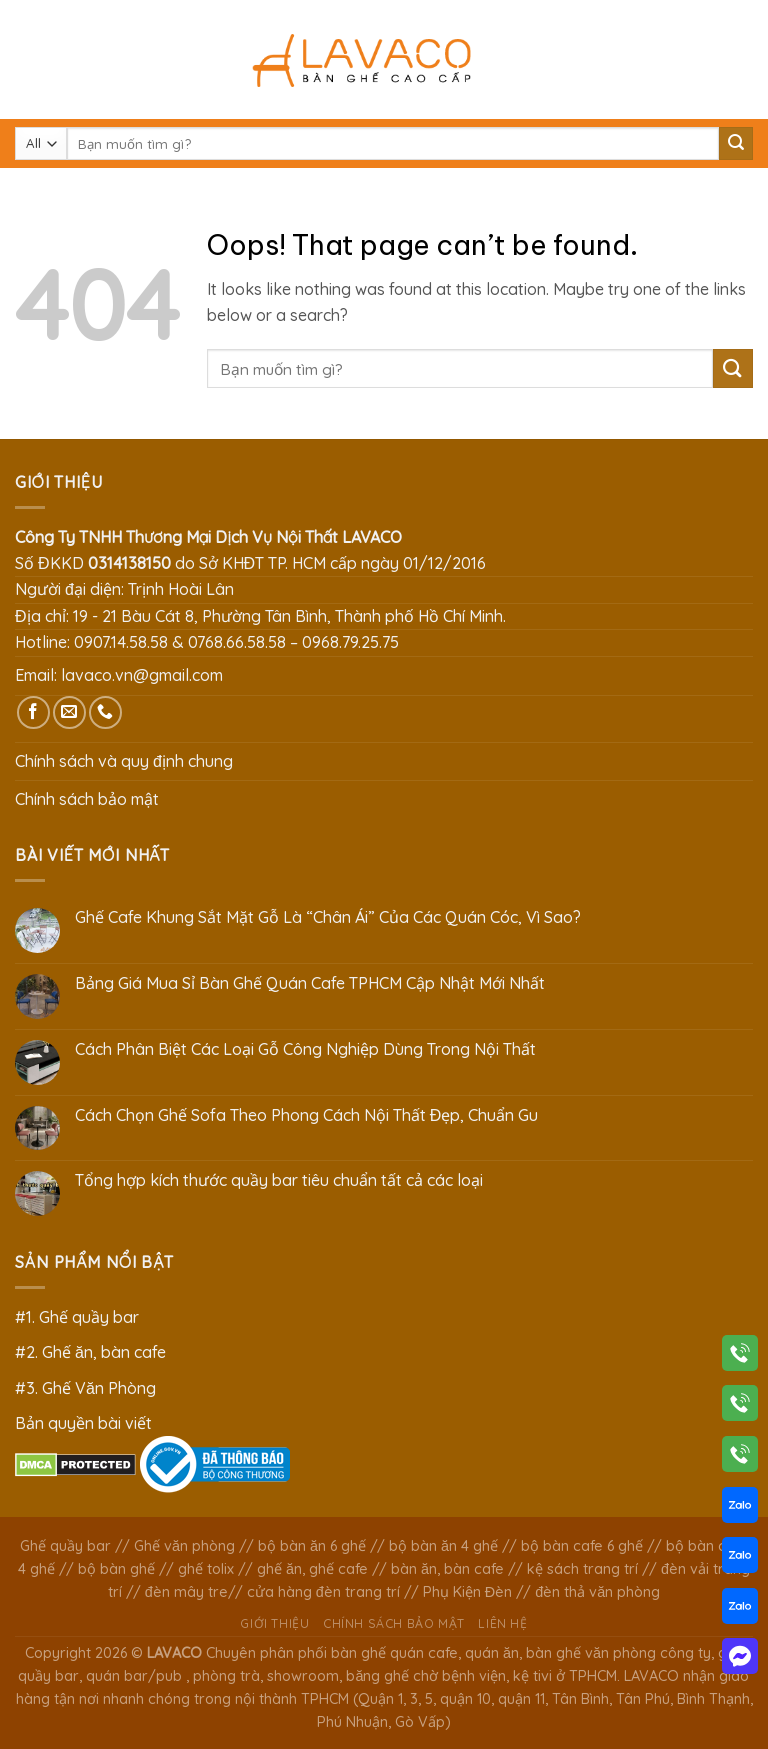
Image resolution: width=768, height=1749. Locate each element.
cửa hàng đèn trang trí (323, 1592)
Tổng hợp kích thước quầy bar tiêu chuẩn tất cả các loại (279, 1180)
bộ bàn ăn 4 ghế (443, 1546)
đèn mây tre (186, 1592)
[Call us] (105, 712)
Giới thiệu (274, 1623)
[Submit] (736, 144)
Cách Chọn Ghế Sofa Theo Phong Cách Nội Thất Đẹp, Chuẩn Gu (307, 1115)
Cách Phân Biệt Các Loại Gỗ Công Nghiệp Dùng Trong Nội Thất (305, 1049)
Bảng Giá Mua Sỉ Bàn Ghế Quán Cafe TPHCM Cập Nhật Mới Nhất (310, 983)
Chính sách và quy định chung (124, 761)
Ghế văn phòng (184, 1546)
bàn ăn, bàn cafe (447, 1569)
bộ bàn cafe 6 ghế (582, 1546)
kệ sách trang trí (582, 1569)
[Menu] (27, 59)
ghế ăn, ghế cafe (312, 1569)
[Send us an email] (69, 712)
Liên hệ (502, 1623)
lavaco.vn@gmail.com (142, 675)
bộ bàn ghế (116, 1569)
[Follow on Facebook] (33, 712)
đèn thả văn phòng (597, 1592)
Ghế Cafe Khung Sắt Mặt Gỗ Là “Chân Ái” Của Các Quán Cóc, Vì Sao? (328, 917)
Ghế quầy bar (65, 1546)
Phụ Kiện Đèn (467, 1592)
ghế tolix (206, 1569)
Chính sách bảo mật (87, 799)
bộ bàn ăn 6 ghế (312, 1546)
